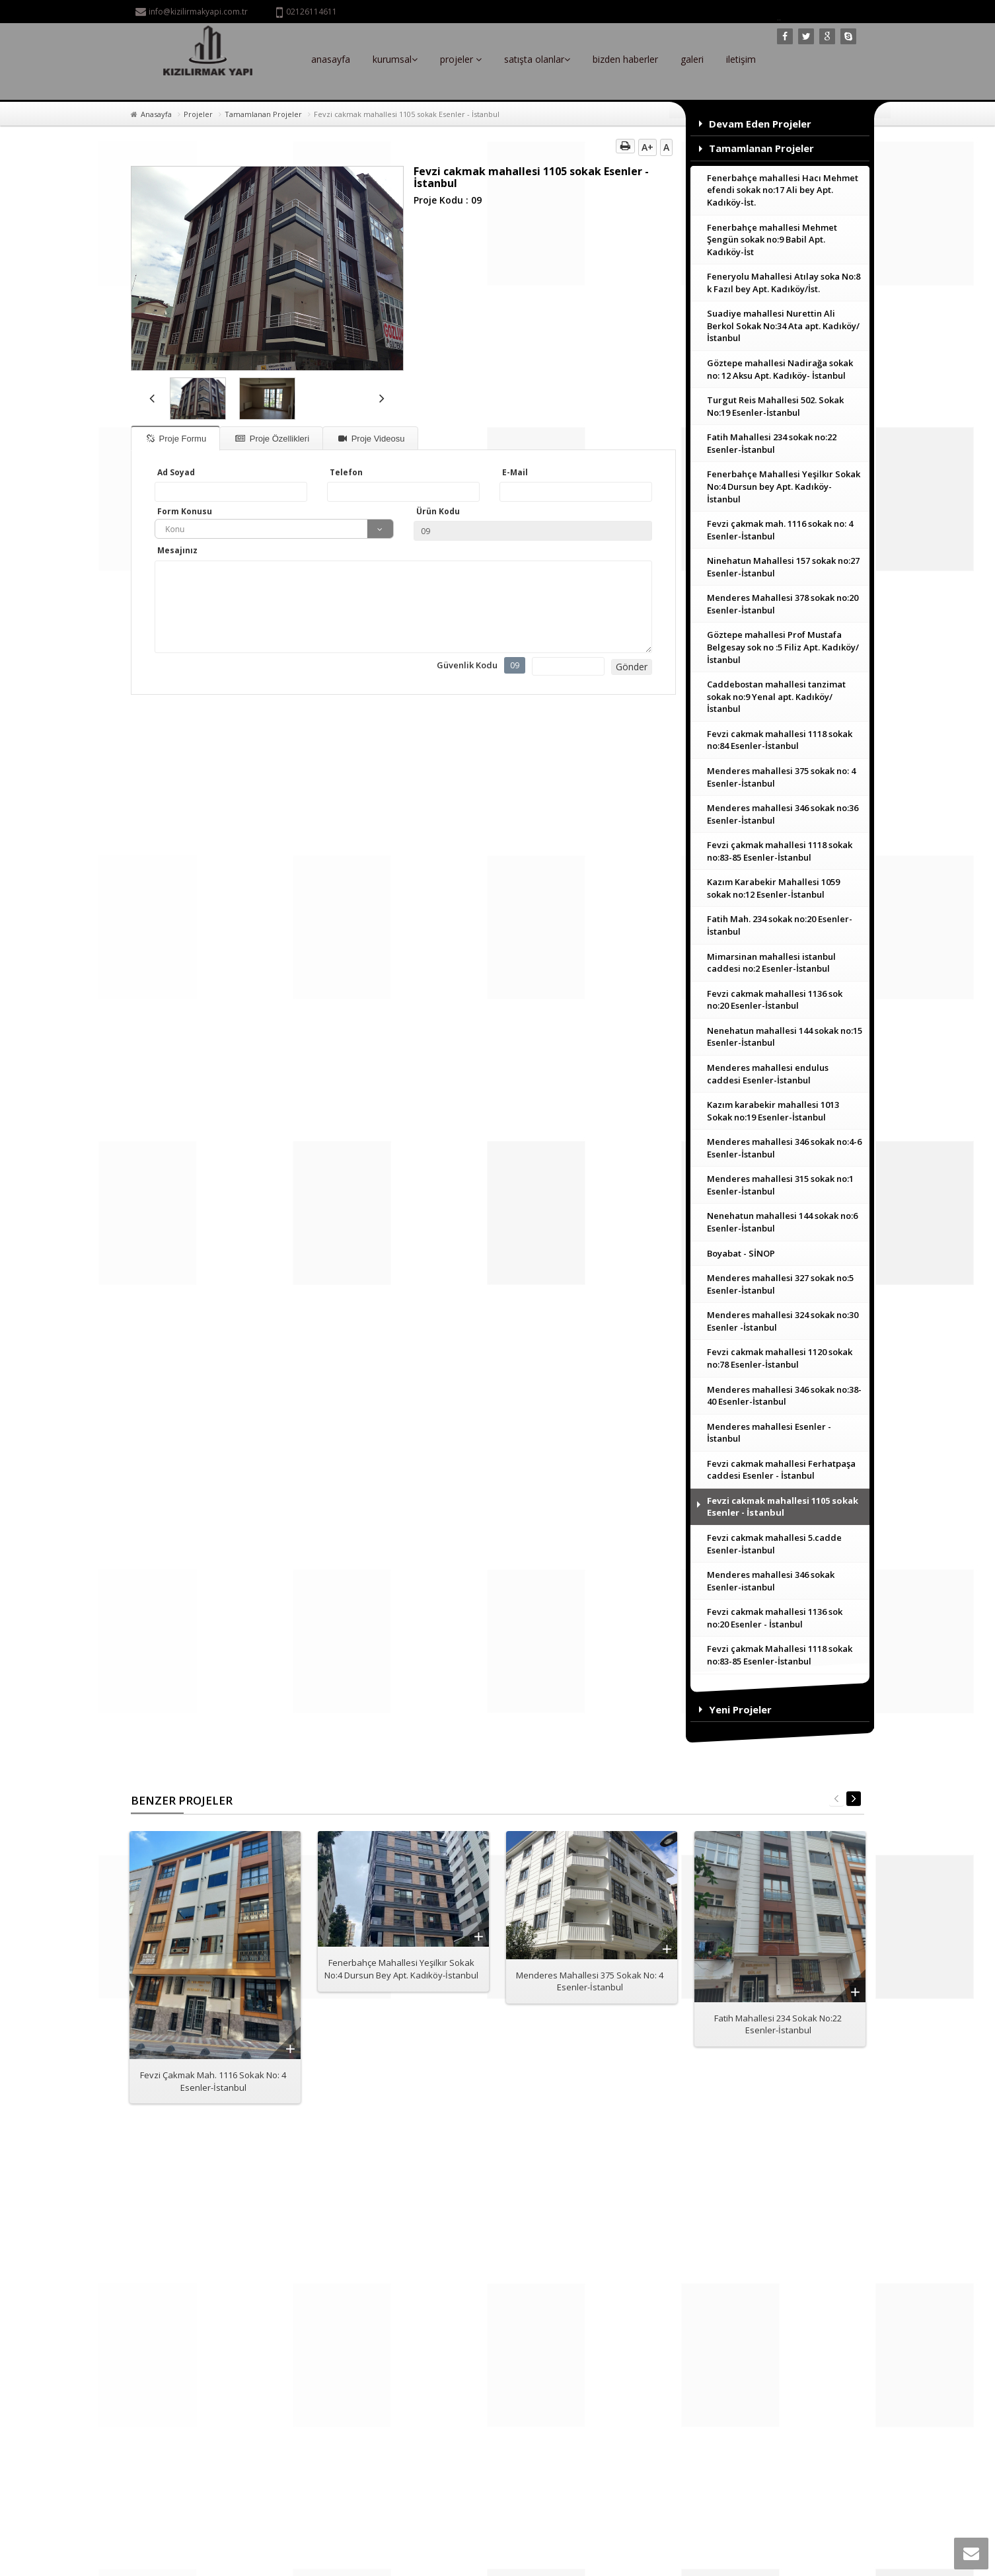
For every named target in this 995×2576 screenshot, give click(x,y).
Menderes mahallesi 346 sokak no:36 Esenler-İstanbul (782, 814)
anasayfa (330, 59)
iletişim (741, 59)
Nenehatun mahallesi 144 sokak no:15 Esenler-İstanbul (784, 1037)
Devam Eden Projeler (760, 123)
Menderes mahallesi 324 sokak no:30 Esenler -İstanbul (782, 1321)
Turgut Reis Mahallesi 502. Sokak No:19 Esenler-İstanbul (775, 406)
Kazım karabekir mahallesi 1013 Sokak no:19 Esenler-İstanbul (773, 1111)
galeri (692, 59)
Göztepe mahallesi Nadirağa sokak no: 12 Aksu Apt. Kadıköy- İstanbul (780, 369)
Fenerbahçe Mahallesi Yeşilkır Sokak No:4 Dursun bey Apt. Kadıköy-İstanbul (783, 486)
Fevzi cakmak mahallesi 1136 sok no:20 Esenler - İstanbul (774, 1618)
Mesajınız (177, 550)
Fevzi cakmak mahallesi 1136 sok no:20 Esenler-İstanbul (774, 1000)
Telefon (346, 472)
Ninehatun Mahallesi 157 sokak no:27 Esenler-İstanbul (783, 567)
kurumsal (395, 59)
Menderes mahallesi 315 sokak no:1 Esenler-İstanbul (780, 1185)
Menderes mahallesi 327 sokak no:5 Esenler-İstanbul (780, 1284)
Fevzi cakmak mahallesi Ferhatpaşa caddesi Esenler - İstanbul (781, 1470)
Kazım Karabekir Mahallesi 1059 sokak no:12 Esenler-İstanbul (773, 888)
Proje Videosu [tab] (371, 439)
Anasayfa (156, 114)
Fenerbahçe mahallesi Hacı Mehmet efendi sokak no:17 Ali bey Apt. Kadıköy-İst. (782, 190)
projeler (461, 59)
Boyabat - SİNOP (741, 1253)
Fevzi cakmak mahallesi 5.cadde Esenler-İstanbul (774, 1544)
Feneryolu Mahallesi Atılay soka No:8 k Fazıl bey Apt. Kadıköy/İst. (783, 282)
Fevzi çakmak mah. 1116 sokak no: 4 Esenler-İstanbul (780, 530)
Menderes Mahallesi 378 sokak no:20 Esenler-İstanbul (782, 604)
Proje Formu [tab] (176, 439)
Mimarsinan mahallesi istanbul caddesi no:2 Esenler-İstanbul (771, 963)
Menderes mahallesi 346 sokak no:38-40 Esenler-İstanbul (784, 1396)
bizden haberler (625, 59)
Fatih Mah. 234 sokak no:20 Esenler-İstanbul (779, 925)
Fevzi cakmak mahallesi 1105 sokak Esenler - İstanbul (782, 1507)
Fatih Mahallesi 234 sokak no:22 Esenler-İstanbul (771, 443)
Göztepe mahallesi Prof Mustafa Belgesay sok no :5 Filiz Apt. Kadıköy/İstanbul (783, 647)
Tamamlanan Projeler (263, 114)
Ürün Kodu (438, 511)
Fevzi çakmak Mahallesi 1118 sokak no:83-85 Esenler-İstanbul (779, 1655)
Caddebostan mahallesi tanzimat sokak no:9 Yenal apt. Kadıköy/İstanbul (776, 696)
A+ (647, 147)
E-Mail (515, 472)
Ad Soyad (176, 472)
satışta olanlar (537, 59)
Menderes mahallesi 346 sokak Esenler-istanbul (770, 1581)
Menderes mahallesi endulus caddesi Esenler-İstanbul (768, 1074)
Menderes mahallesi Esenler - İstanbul (769, 1433)
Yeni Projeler (740, 1709)
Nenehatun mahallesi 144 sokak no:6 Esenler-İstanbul (782, 1222)
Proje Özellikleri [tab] (272, 439)
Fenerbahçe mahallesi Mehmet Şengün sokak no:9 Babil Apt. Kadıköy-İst (772, 239)
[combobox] (274, 529)
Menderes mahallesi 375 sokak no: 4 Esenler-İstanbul (781, 777)
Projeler (198, 114)
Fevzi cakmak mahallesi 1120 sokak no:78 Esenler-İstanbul (779, 1358)
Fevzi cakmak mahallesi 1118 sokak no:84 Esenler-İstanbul (779, 740)
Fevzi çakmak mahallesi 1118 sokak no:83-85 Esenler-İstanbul (779, 851)
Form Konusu (184, 511)
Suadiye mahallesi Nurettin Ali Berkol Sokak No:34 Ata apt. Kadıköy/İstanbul (783, 325)
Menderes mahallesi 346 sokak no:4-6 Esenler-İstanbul (784, 1148)
